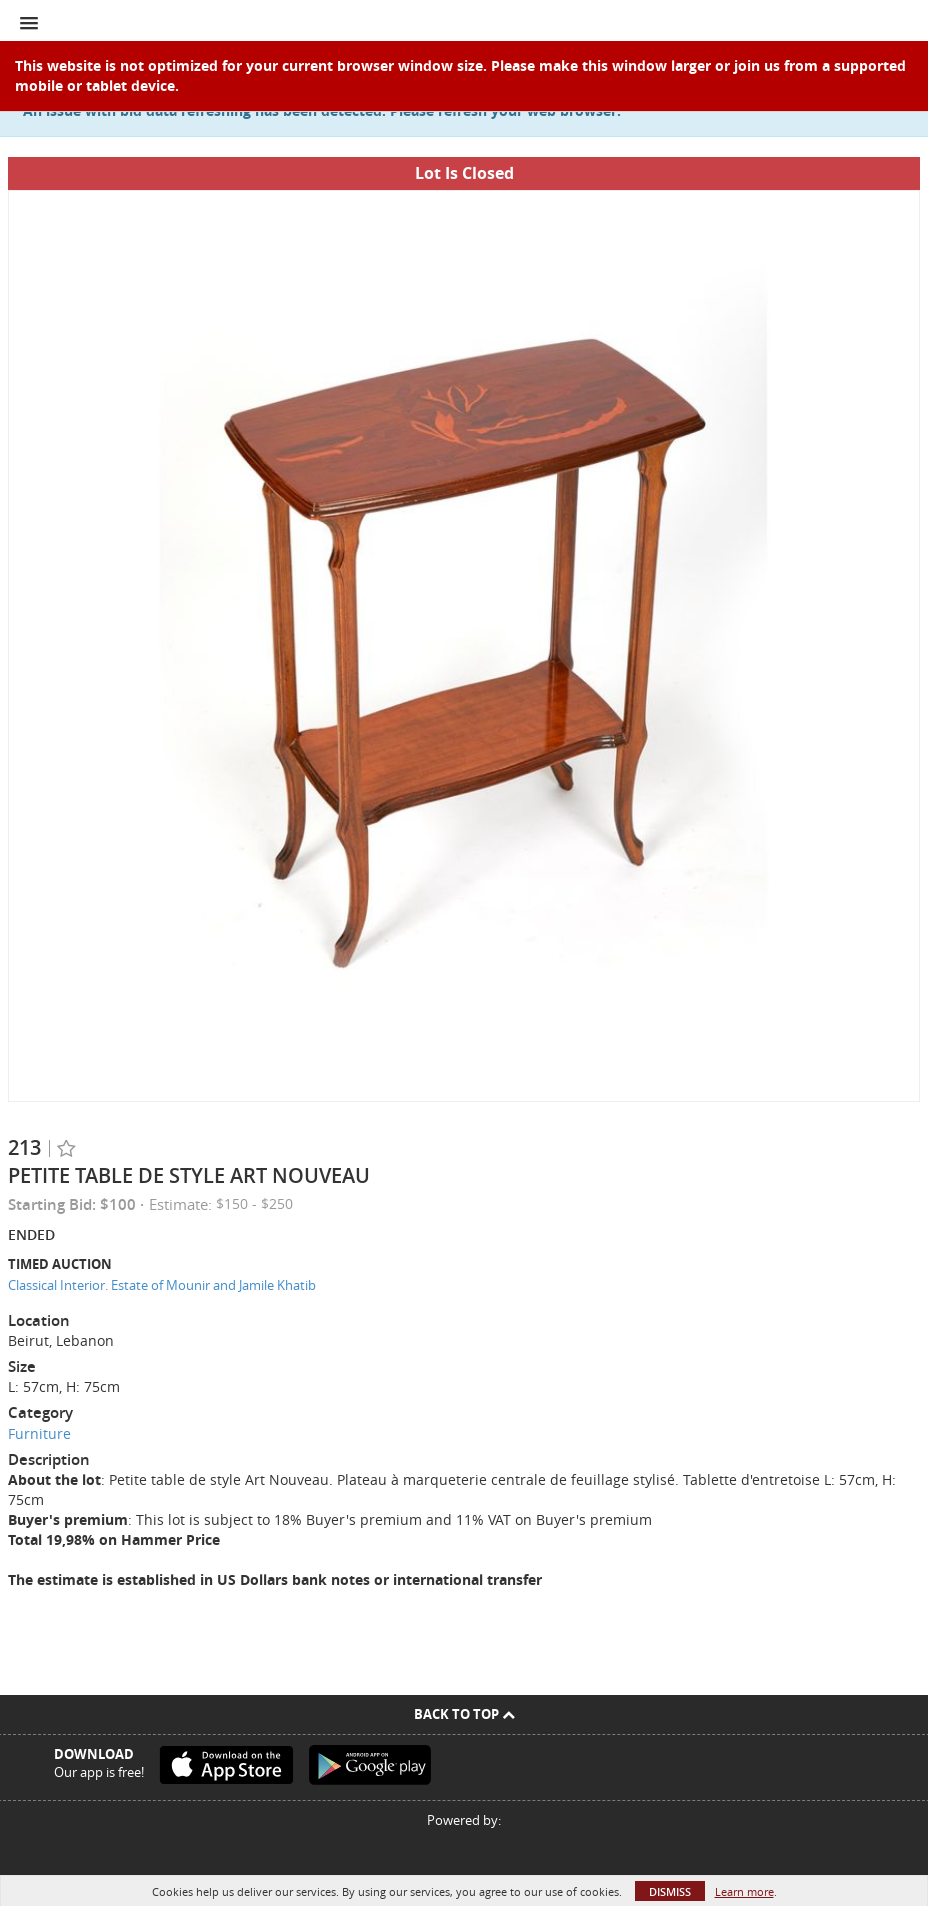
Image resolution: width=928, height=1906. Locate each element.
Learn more (744, 1891)
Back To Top (464, 1714)
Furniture (39, 1433)
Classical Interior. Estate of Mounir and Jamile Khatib (162, 1285)
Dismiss (670, 1891)
